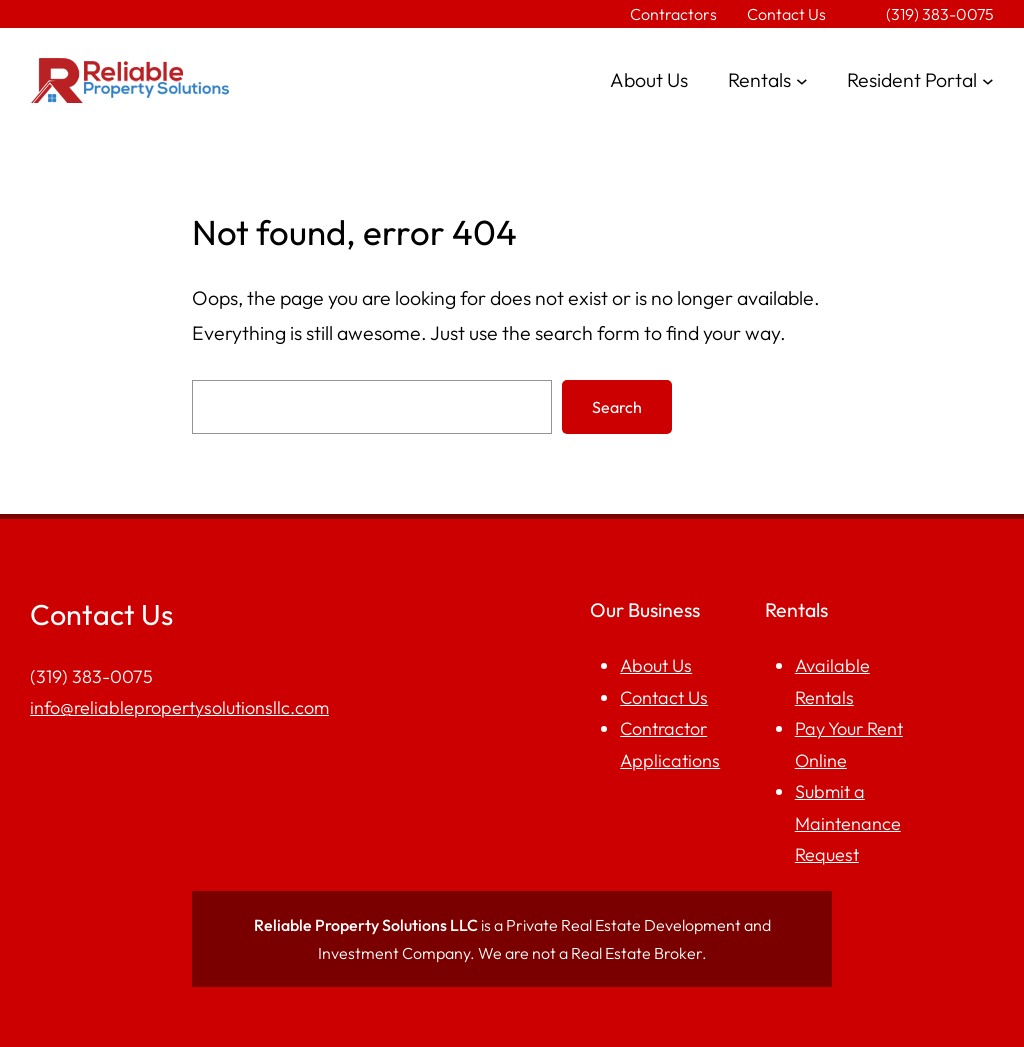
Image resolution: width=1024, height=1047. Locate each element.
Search (617, 407)
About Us (656, 665)
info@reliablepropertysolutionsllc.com (179, 707)
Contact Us (664, 697)
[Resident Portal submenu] (988, 81)
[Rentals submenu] (802, 81)
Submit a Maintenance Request (848, 823)
